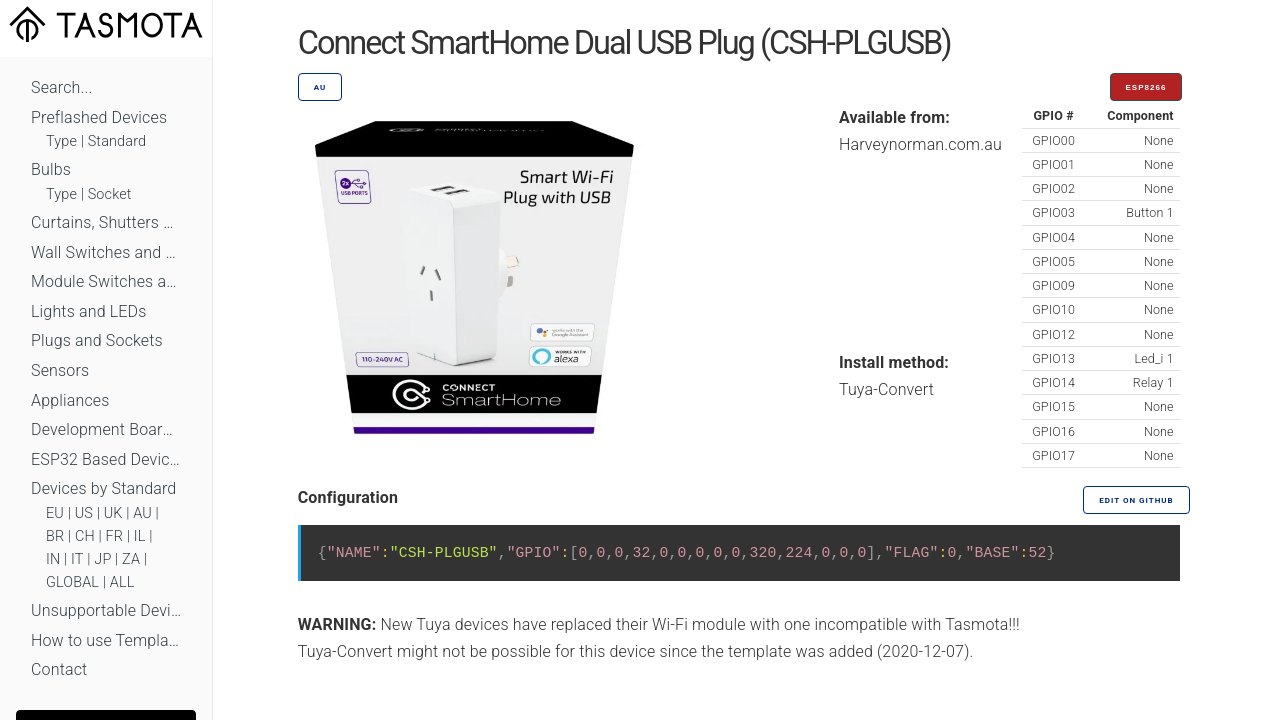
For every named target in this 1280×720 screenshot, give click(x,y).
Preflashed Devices (99, 117)
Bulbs (51, 169)
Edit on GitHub (1136, 500)
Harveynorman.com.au (920, 144)
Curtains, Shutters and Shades (106, 222)
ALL (122, 582)
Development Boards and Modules (106, 429)
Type (61, 141)
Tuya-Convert (886, 389)
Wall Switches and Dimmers (106, 252)
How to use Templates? (106, 640)
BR (55, 536)
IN (53, 559)
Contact (59, 669)
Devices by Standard (103, 488)
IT (77, 559)
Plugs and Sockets (97, 340)
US (84, 513)
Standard (117, 141)
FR (115, 536)
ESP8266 (1146, 87)
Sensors (60, 370)
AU (142, 513)
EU (55, 513)
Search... (61, 87)
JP (102, 559)
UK (113, 513)
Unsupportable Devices (106, 610)
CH (85, 536)
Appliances (70, 400)
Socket (110, 194)
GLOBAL (72, 582)
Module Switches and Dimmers (106, 281)
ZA (131, 559)
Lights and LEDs (89, 311)
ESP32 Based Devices (106, 459)
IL (140, 536)
